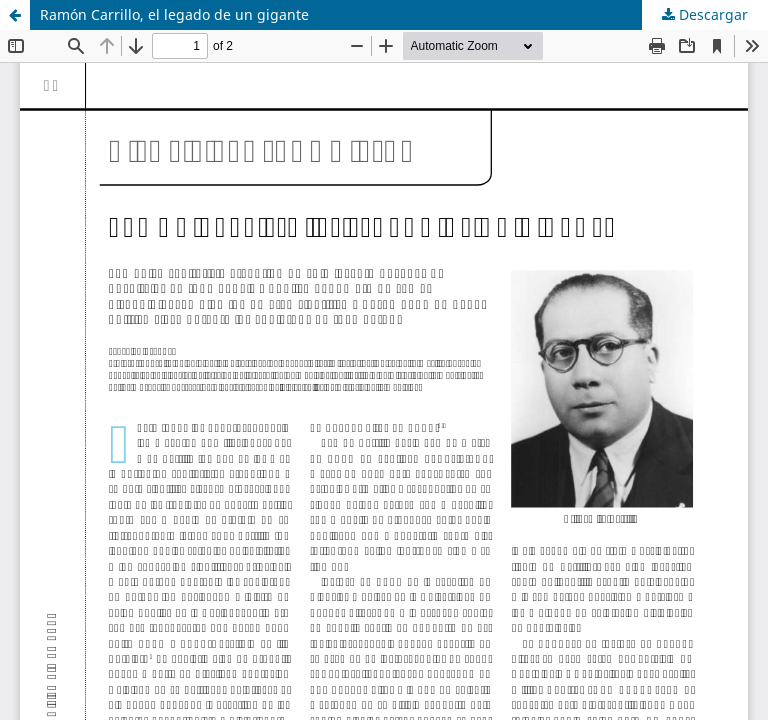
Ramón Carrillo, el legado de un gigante (174, 14)
